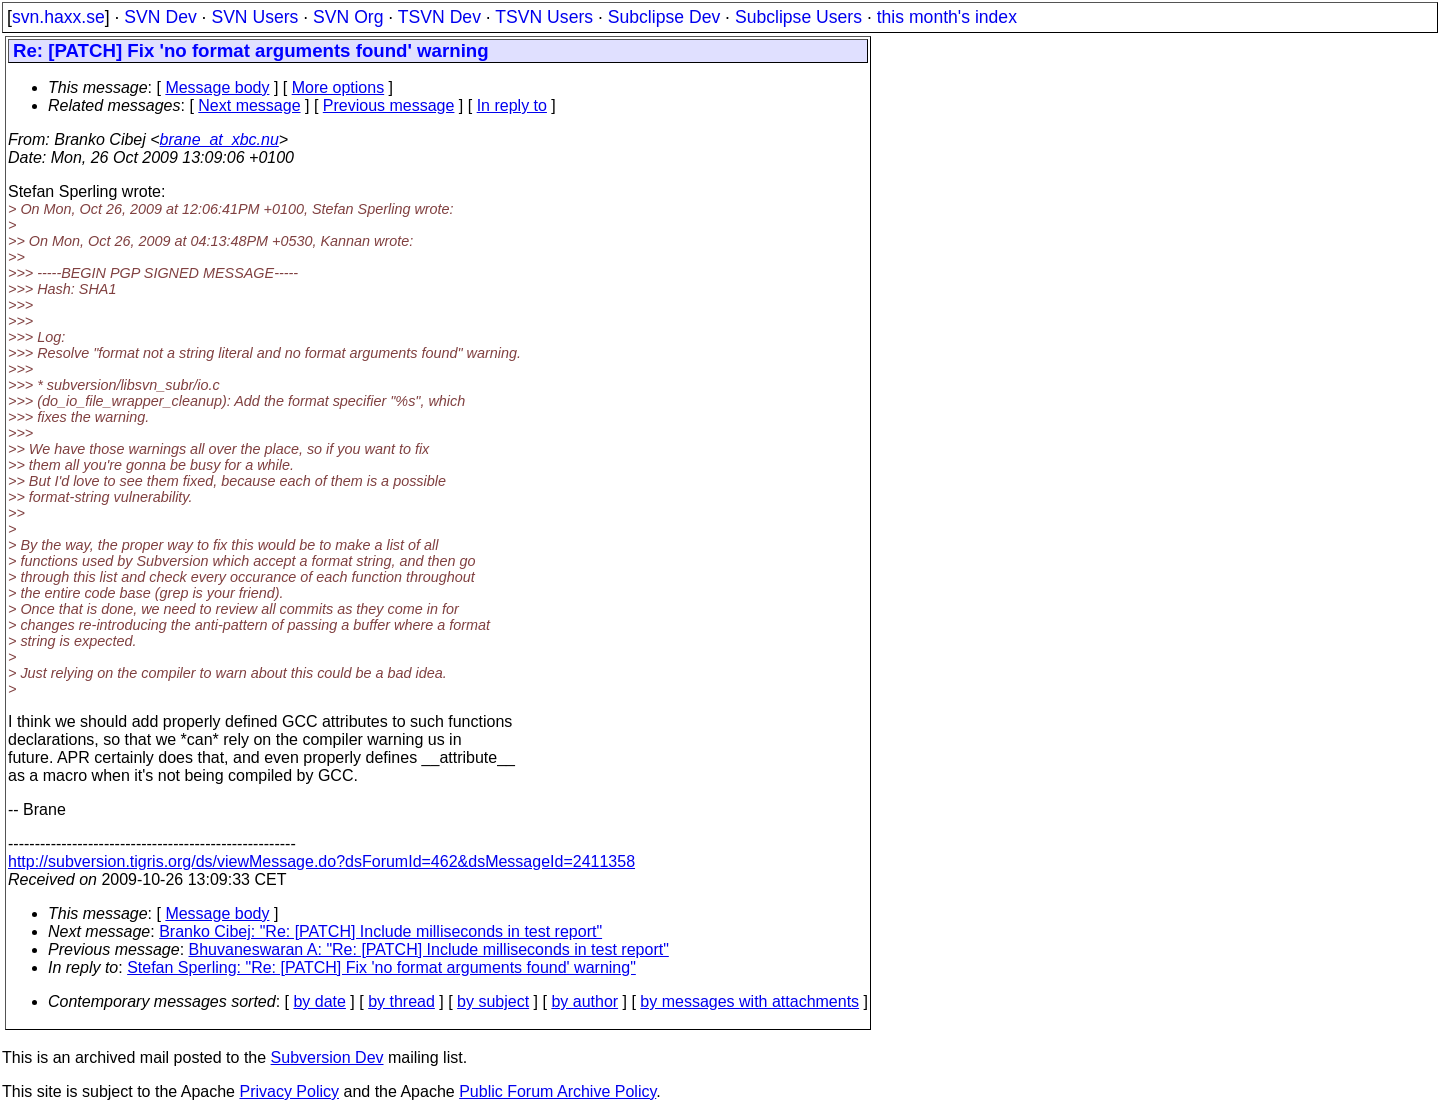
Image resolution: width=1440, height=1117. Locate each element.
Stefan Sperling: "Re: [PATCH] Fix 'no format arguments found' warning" (381, 967)
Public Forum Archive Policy (557, 1091)
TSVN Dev (439, 17)
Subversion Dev (327, 1057)
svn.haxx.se (58, 17)
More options (338, 87)
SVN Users (254, 17)
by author (584, 1001)
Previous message (389, 105)
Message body (217, 87)
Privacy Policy (289, 1091)
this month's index (947, 17)
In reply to (512, 105)
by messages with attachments (749, 1001)
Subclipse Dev (664, 17)
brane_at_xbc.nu (219, 139)
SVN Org (348, 17)
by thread (401, 1001)
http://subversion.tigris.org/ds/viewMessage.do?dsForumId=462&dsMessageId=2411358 (321, 861)
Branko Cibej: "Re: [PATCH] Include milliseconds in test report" (380, 931)
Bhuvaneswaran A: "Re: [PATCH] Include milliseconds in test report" (429, 949)
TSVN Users (544, 17)
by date (319, 1001)
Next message (249, 105)
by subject (493, 1001)
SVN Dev (160, 17)
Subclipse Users (798, 17)
